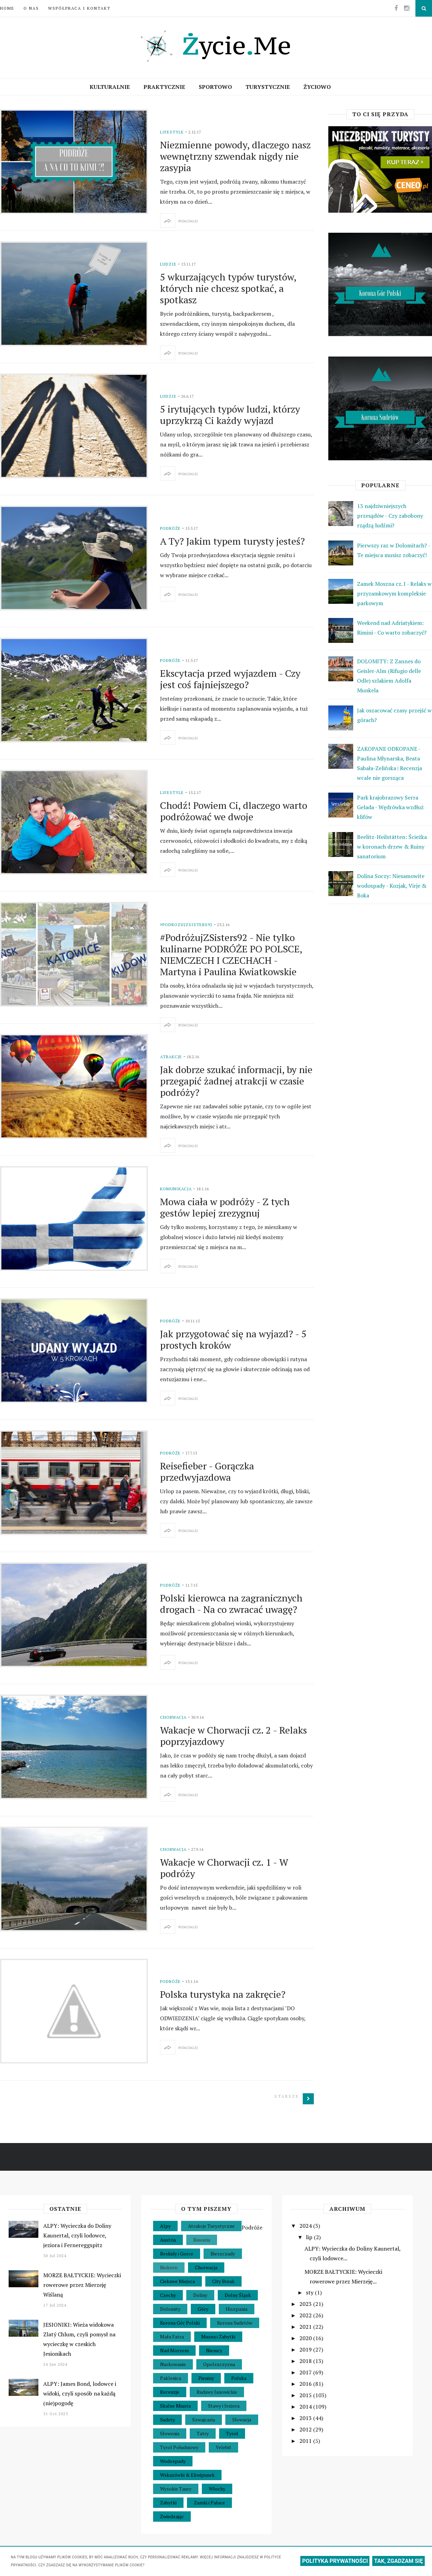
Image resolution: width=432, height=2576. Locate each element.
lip (310, 2237)
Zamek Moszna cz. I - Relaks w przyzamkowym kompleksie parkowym (394, 593)
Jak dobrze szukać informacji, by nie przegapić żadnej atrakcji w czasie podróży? (236, 1081)
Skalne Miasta (175, 2405)
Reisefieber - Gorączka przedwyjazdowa (207, 1471)
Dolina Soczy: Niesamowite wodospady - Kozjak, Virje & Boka (391, 885)
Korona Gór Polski (180, 2322)
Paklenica (170, 2378)
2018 (306, 2361)
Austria (168, 2239)
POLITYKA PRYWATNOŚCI (335, 2561)
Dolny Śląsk (238, 2295)
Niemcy (214, 2350)
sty (310, 2292)
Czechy (168, 2295)
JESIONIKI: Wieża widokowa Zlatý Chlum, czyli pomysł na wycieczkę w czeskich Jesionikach (79, 2339)
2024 (306, 2225)
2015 (306, 2395)
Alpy (165, 2226)
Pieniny (206, 2378)
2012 (306, 2429)
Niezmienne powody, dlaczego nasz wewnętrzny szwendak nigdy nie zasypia (235, 156)
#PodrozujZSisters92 (186, 924)
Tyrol (232, 2433)
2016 (306, 2384)
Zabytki (168, 2502)
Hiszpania (236, 2309)
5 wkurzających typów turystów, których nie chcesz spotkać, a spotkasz (228, 288)
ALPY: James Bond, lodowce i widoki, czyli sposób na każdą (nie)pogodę (79, 2393)
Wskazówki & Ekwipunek (187, 2475)
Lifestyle (172, 132)
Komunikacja (176, 1188)
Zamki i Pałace (209, 2502)
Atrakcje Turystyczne (211, 2226)
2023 (306, 2304)
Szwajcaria (203, 2419)
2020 (306, 2338)
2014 (306, 2406)
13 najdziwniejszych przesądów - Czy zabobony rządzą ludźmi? (390, 515)
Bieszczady (222, 2253)
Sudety (167, 2419)
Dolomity (170, 2309)
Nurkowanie (173, 2364)
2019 (306, 2349)
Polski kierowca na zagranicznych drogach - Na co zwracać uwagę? (231, 1603)
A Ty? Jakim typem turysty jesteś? (232, 541)
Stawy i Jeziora (224, 2405)
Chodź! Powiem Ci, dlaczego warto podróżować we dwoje (233, 811)
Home (7, 8)
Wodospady (173, 2461)
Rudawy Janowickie (217, 2392)
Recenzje (169, 2392)
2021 (306, 2326)
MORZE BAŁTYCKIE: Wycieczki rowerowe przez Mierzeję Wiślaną (82, 2284)
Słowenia (169, 2433)
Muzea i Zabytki (218, 2336)
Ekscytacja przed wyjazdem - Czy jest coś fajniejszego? (230, 679)
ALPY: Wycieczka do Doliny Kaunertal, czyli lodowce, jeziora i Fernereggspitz (77, 2235)
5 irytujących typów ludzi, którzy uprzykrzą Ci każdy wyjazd (230, 415)
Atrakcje (171, 1056)
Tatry (203, 2433)
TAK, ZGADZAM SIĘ (398, 2561)
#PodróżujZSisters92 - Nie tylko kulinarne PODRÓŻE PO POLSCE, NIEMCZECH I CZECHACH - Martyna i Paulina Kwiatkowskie (231, 954)
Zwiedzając (172, 2516)
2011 (306, 2441)
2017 (306, 2372)
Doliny (200, 2295)
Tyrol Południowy (179, 2447)
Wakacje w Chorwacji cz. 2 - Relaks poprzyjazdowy (233, 1736)
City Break (223, 2281)
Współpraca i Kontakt (79, 8)
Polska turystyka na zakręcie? (222, 1994)
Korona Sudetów (234, 2322)
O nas (31, 8)
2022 (306, 2315)
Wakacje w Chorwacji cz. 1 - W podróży (224, 1868)
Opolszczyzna (219, 2364)
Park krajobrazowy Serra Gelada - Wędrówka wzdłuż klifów (390, 807)
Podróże (170, 528)
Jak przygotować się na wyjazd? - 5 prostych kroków (233, 1339)
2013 (306, 2418)
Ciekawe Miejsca (177, 2281)
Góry (203, 2309)
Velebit (223, 2447)
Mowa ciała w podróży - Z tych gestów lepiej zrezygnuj (225, 1207)
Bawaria (201, 2239)
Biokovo (169, 2267)
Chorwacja (173, 1717)
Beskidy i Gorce (176, 2253)
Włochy (217, 2488)
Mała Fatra (172, 2336)
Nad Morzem (174, 2350)
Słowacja (241, 2419)
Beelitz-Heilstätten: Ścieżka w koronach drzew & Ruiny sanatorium (392, 846)
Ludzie (168, 264)
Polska (238, 2378)
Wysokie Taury (175, 2488)
